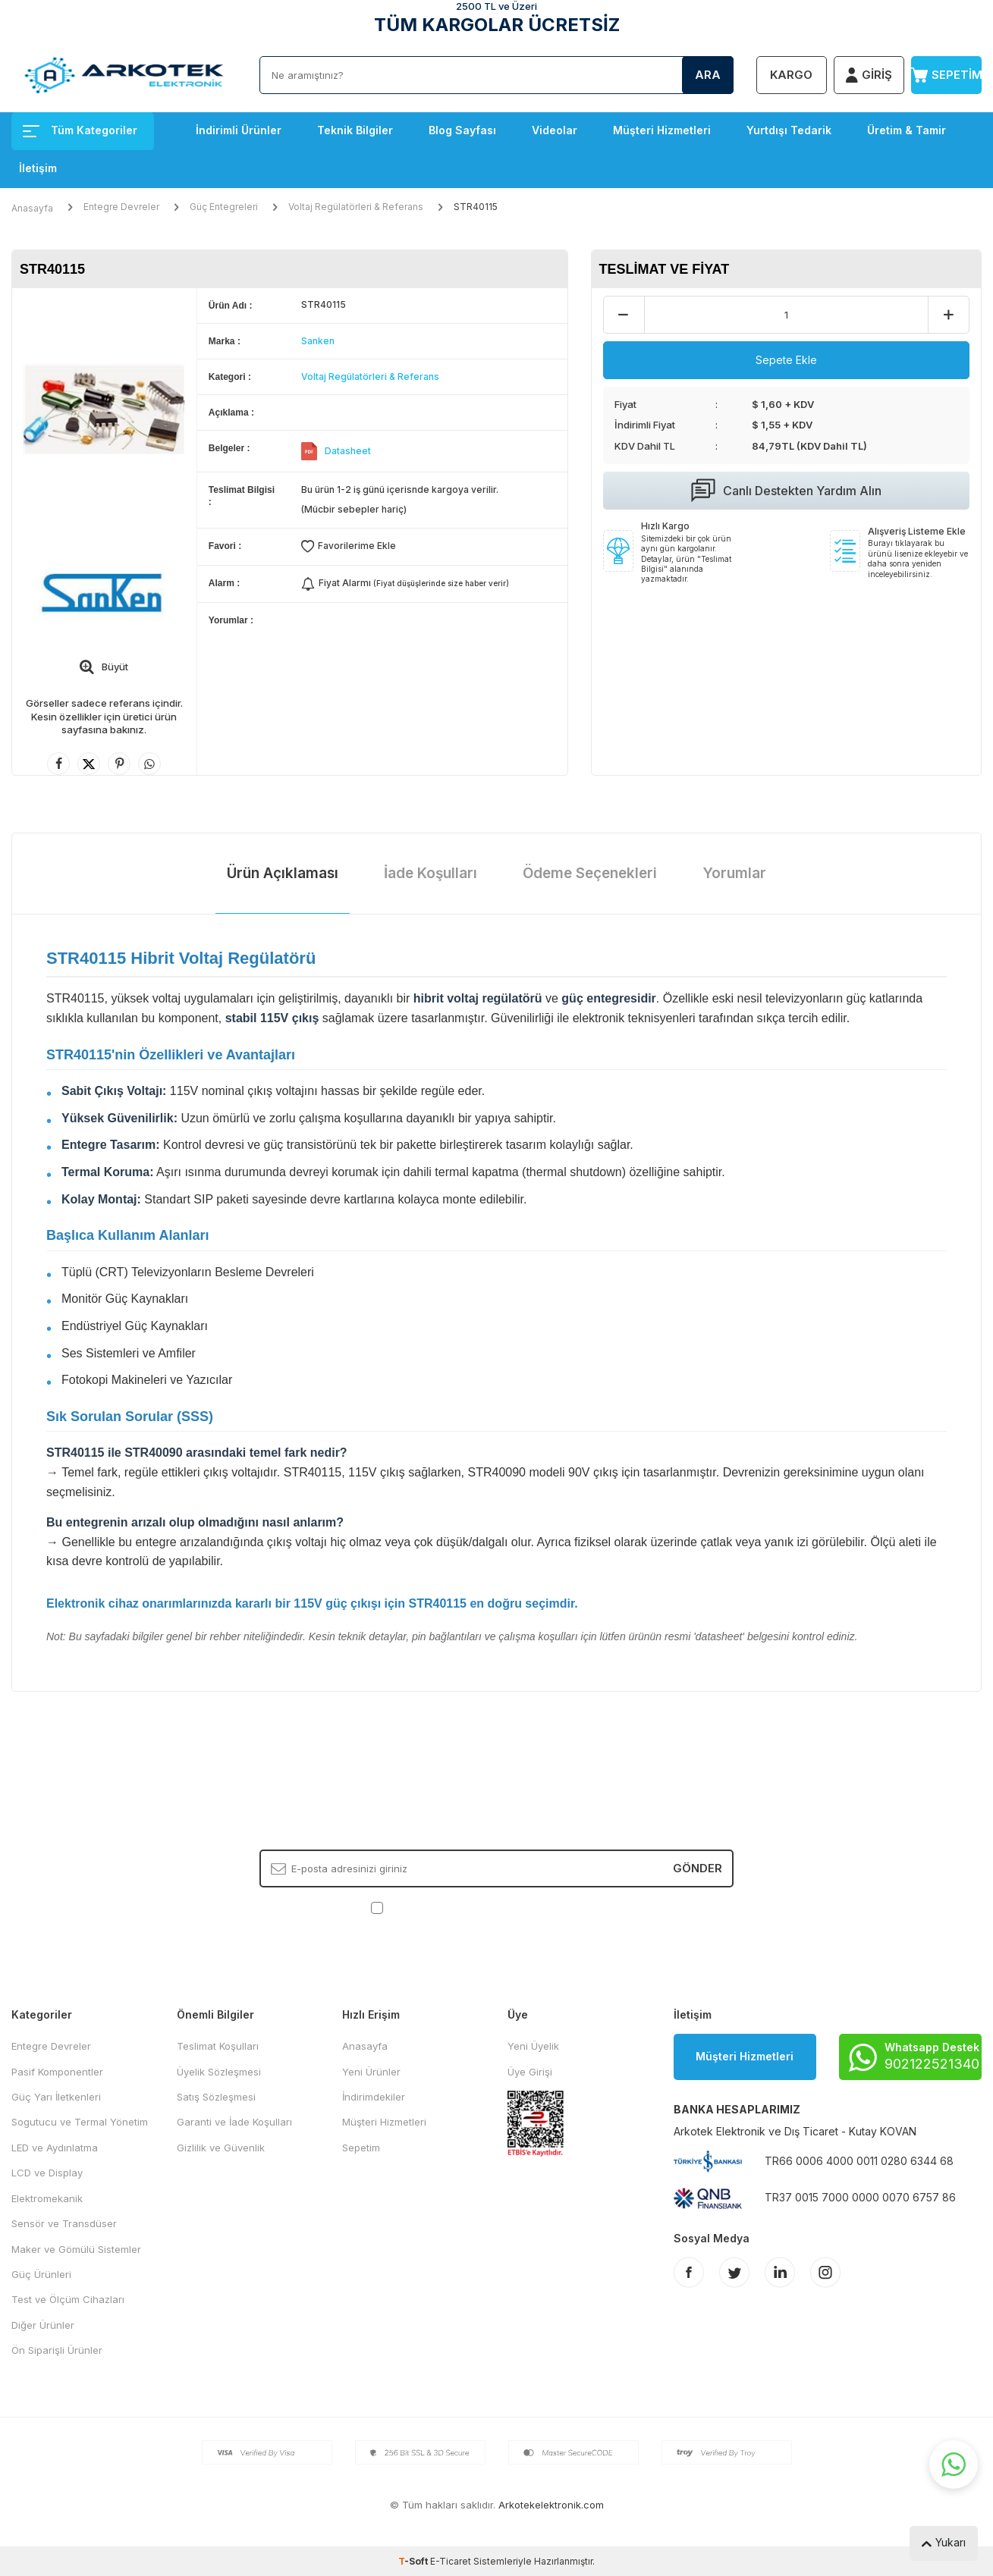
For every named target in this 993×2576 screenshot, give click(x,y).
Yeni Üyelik (533, 2046)
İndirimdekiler (373, 2097)
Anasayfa (32, 208)
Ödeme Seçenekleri (590, 873)
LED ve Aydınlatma (54, 2147)
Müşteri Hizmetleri (662, 130)
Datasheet (348, 451)
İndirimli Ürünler (238, 130)
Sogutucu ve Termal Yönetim (79, 2122)
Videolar (554, 130)
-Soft (414, 2561)
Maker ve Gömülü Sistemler (76, 2249)
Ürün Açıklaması (282, 873)
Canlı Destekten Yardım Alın (786, 490)
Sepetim (361, 2147)
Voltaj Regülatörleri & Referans (355, 206)
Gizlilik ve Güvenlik (221, 2147)
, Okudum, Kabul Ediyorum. (496, 1907)
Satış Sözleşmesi (216, 2097)
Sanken (318, 341)
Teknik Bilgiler (355, 130)
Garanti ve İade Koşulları (234, 2122)
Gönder (697, 1868)
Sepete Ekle (786, 359)
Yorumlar (734, 873)
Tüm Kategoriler (80, 130)
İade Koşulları (430, 873)
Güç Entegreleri (224, 206)
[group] (104, 409)
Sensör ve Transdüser (64, 2223)
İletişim (38, 168)
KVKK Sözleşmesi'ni (439, 1907)
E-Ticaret (450, 2561)
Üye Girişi (529, 2072)
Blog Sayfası (462, 130)
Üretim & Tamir (906, 130)
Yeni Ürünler (371, 2072)
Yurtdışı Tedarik (788, 130)
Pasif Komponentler (57, 2072)
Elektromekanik (47, 2198)
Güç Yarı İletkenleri (56, 2097)
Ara (708, 74)
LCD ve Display (47, 2173)
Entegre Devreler (121, 206)
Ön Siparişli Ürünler (56, 2350)
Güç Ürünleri (41, 2274)
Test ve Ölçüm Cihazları (67, 2299)
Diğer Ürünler (42, 2325)
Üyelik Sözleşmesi (219, 2072)
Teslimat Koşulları (218, 2046)
